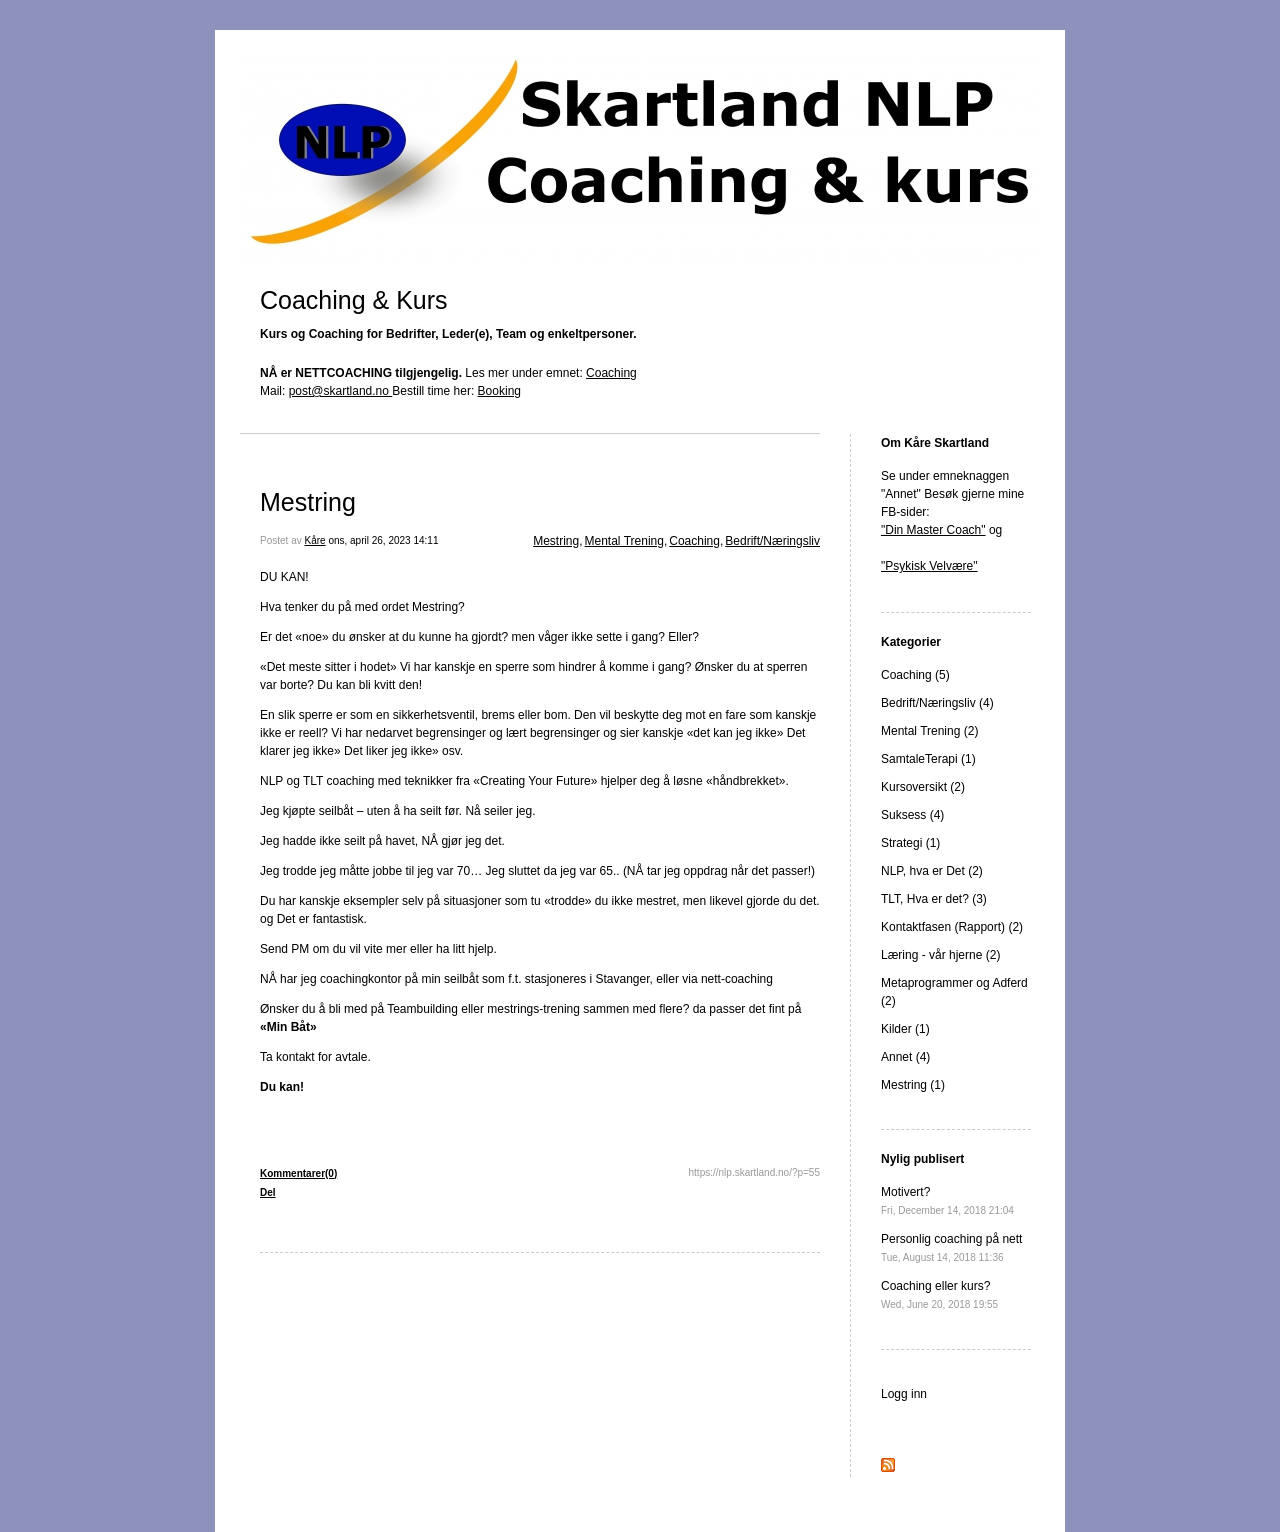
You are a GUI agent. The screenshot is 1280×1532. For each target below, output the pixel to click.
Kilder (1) (905, 1029)
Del (268, 1192)
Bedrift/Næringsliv (772, 541)
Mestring (308, 502)
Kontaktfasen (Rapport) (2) (952, 927)
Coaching (611, 373)
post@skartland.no (341, 391)
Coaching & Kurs (354, 300)
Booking (499, 391)
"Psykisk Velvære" (929, 566)
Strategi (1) (910, 843)
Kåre (314, 540)
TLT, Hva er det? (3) (934, 899)
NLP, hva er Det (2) (932, 871)
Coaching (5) (915, 675)
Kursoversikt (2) (923, 787)
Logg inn (904, 1394)
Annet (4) (905, 1057)
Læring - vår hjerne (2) (940, 955)
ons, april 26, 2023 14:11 (383, 540)
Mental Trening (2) (929, 731)
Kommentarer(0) (298, 1173)
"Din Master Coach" (933, 530)
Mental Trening (624, 541)
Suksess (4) (912, 815)
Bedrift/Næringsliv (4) (937, 703)
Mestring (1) (913, 1085)
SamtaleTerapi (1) (928, 759)
